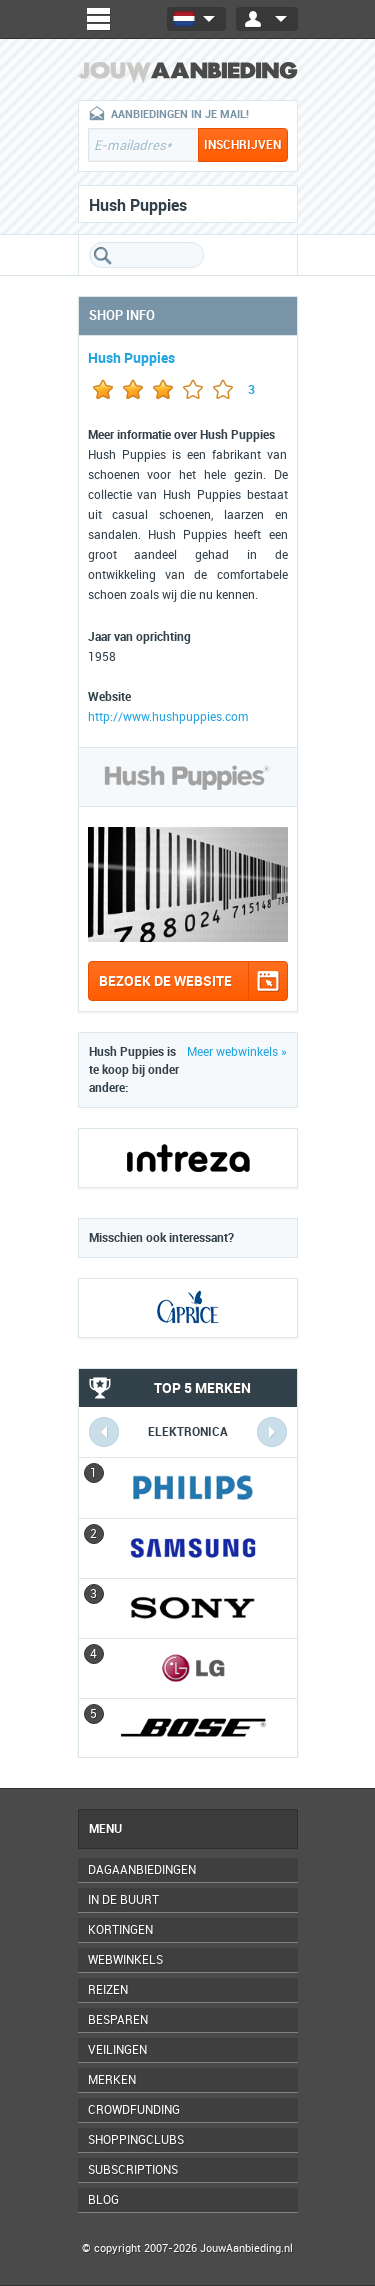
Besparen (118, 2020)
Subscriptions (133, 2170)
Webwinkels (125, 1960)
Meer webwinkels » (237, 1052)
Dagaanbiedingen (142, 1870)
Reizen (108, 1990)
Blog (103, 2200)
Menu (105, 1829)
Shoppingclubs (136, 2140)
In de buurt (123, 1900)
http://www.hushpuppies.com (168, 717)
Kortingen (120, 1930)
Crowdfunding (134, 2110)
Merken (112, 2080)
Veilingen (117, 2050)
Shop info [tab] (122, 315)
